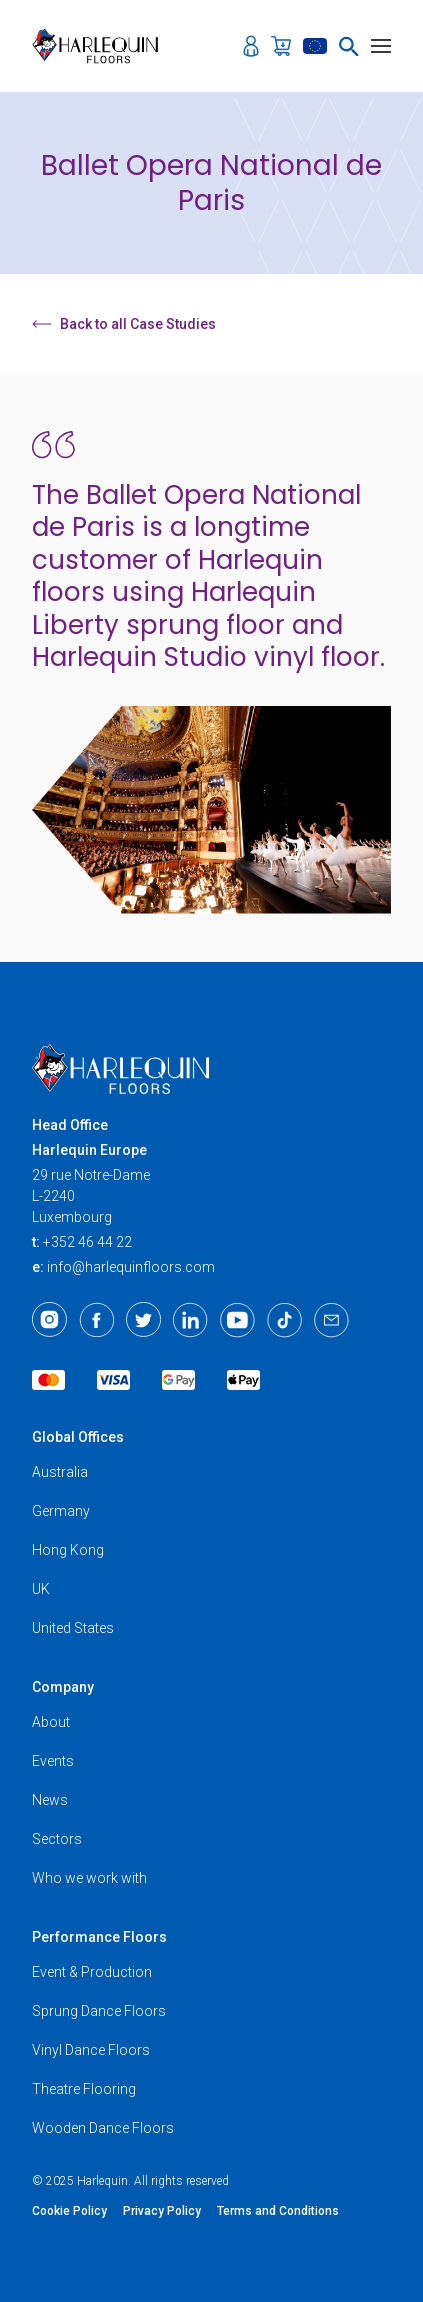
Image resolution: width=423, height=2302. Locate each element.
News (50, 1800)
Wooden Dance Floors (103, 2128)
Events (53, 1761)
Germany (61, 1511)
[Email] (331, 1320)
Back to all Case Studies (124, 324)
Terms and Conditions (278, 2211)
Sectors (57, 1839)
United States (73, 1628)
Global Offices (78, 1437)
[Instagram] (49, 1320)
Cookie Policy (69, 2211)
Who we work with (89, 1878)
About (51, 1722)
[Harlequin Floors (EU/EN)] (101, 46)
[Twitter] (143, 1320)
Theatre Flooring (84, 2089)
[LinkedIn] (190, 1320)
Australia (60, 1472)
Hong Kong (68, 1550)
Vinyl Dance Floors (91, 2050)
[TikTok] (284, 1320)
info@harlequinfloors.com (131, 1267)
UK (41, 1589)
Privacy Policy (162, 2211)
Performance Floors (99, 1937)
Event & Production (92, 1972)
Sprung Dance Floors (99, 2011)
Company (63, 1687)
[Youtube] (237, 1320)
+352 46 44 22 (87, 1242)
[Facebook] (96, 1320)
